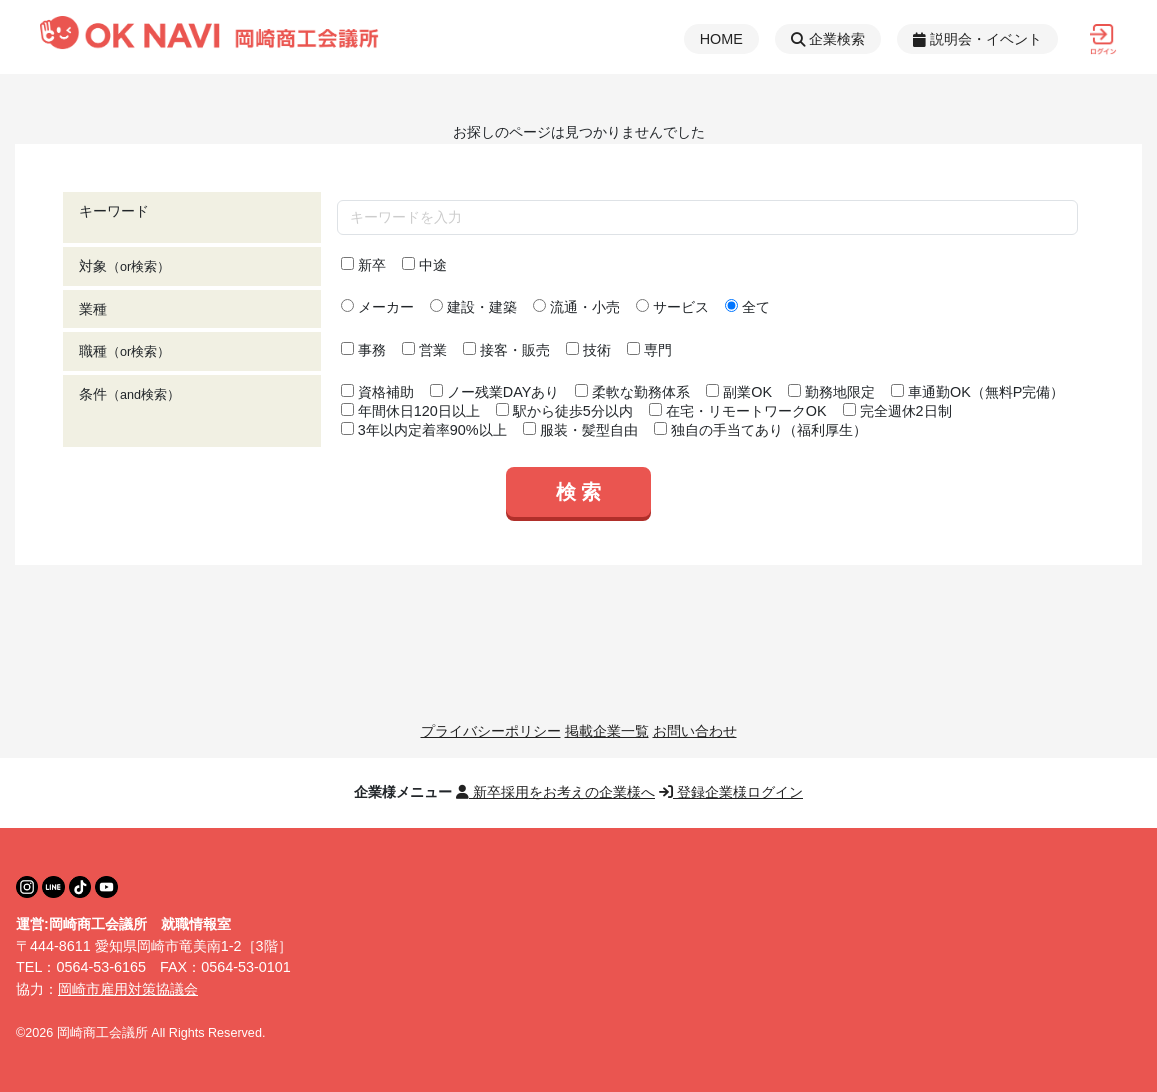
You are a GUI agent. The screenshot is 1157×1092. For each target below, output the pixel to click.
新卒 (363, 265)
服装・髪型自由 (580, 430)
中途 (424, 265)
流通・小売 (576, 307)
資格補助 (377, 392)
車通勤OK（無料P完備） (977, 392)
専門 (649, 350)
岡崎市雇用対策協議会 (128, 989)
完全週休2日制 (897, 411)
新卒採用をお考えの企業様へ (555, 792)
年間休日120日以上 (410, 411)
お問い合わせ (695, 731)
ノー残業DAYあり (495, 392)
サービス (672, 307)
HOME (721, 39)
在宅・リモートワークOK (738, 411)
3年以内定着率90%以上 (424, 430)
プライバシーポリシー (491, 731)
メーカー (377, 307)
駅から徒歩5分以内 (564, 411)
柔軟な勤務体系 (632, 392)
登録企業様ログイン (731, 792)
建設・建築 (473, 307)
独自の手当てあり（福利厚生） (760, 430)
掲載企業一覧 (607, 731)
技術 (588, 350)
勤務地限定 (831, 392)
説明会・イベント (977, 39)
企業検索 (828, 39)
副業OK (739, 392)
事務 (363, 350)
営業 (424, 350)
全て (747, 307)
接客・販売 (506, 350)
